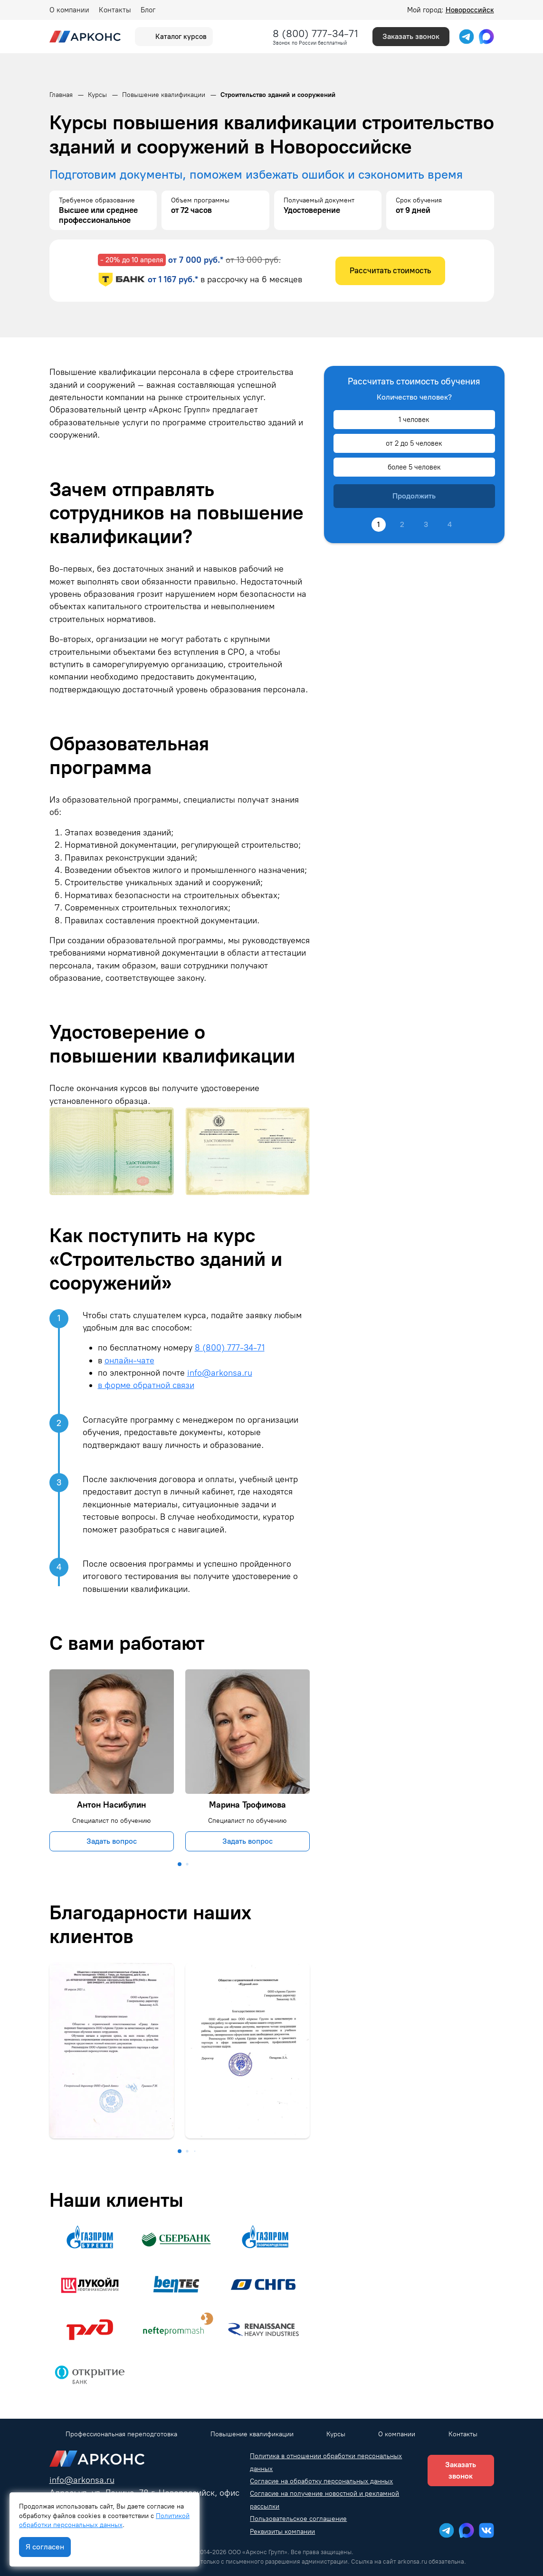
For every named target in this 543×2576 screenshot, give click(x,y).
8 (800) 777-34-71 (315, 33)
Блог (148, 10)
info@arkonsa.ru (219, 1373)
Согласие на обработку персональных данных (321, 2481)
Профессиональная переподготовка (121, 2434)
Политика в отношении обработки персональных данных (326, 2462)
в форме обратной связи (146, 1385)
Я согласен (45, 2546)
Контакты (115, 10)
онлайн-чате (129, 1360)
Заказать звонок (410, 36)
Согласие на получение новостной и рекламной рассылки (324, 2500)
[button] (179, 1864)
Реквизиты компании (282, 2532)
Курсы (335, 2434)
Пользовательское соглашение (298, 2519)
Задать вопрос (111, 1841)
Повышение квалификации (252, 2434)
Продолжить (414, 495)
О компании (69, 10)
